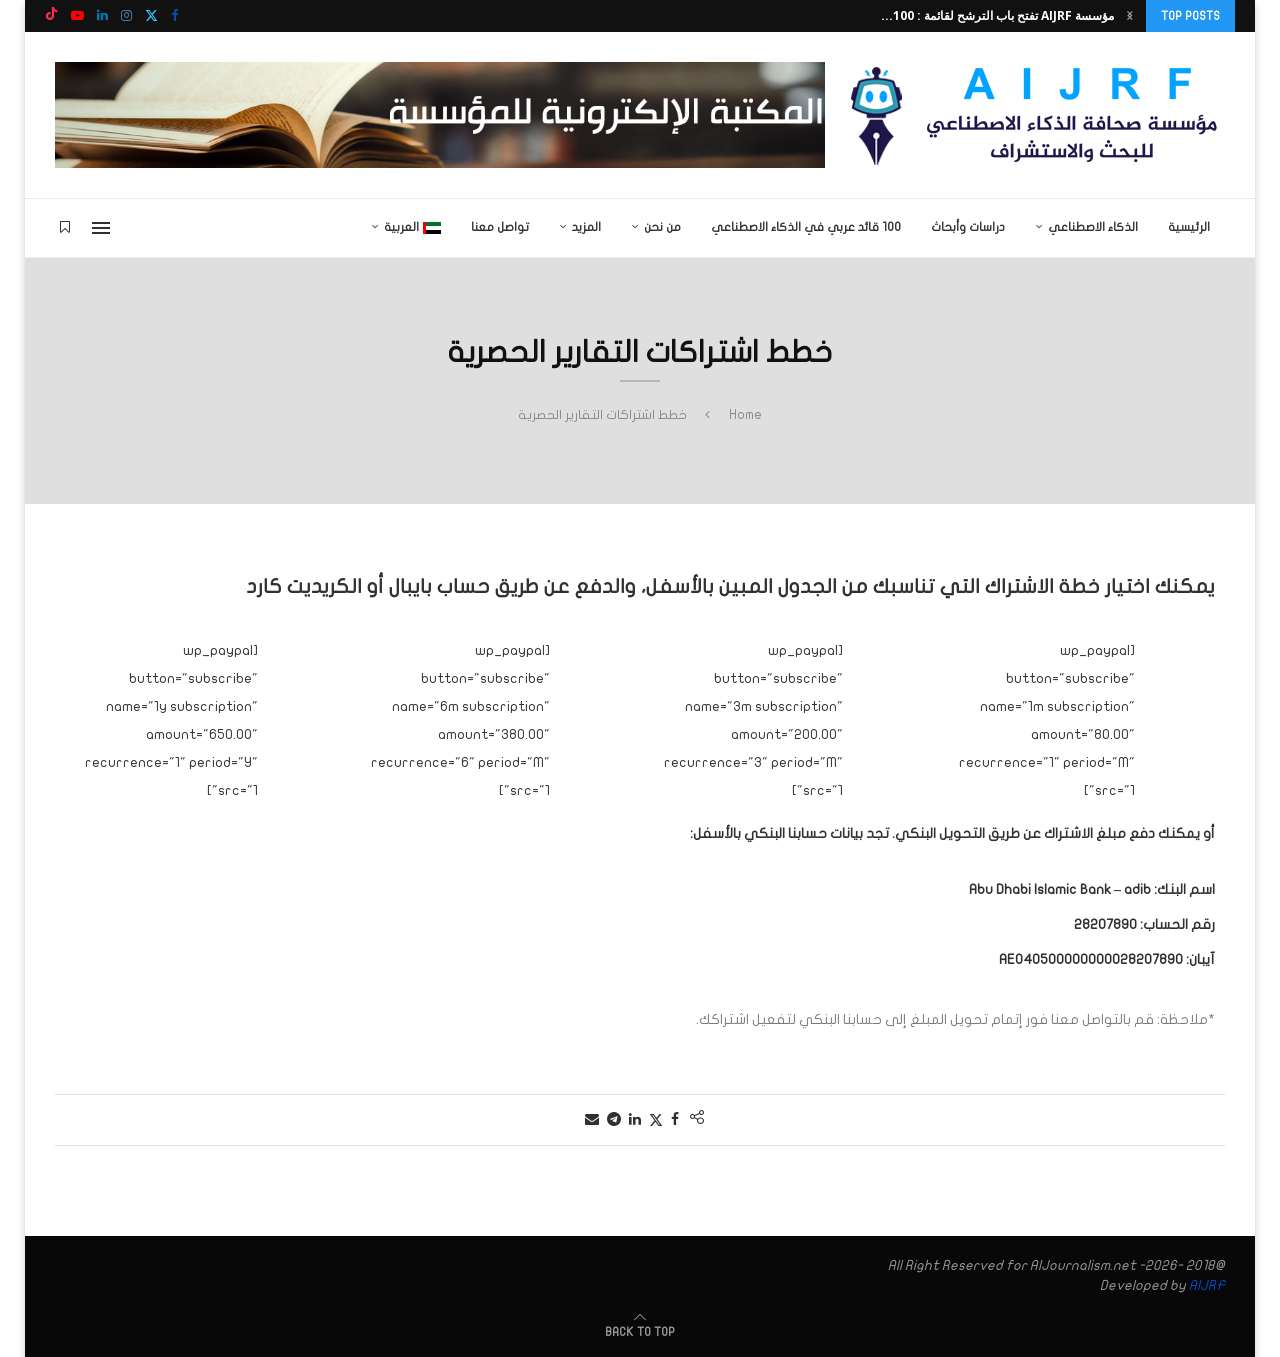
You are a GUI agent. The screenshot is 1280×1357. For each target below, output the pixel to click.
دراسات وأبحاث (968, 227)
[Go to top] (640, 1331)
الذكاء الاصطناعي (1093, 227)
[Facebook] (174, 16)
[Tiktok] (51, 16)
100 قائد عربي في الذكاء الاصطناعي (806, 227)
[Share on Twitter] (656, 1120)
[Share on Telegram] (614, 1119)
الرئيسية (1189, 227)
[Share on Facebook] (675, 1119)
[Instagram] (126, 16)
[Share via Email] (592, 1119)
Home (745, 415)
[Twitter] (151, 16)
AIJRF (1207, 1285)
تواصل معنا (500, 227)
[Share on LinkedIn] (635, 1119)
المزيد (586, 227)
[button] (1130, 16)
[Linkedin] (102, 16)
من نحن (662, 227)
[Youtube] (77, 16)
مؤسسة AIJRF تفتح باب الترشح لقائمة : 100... (997, 15)
